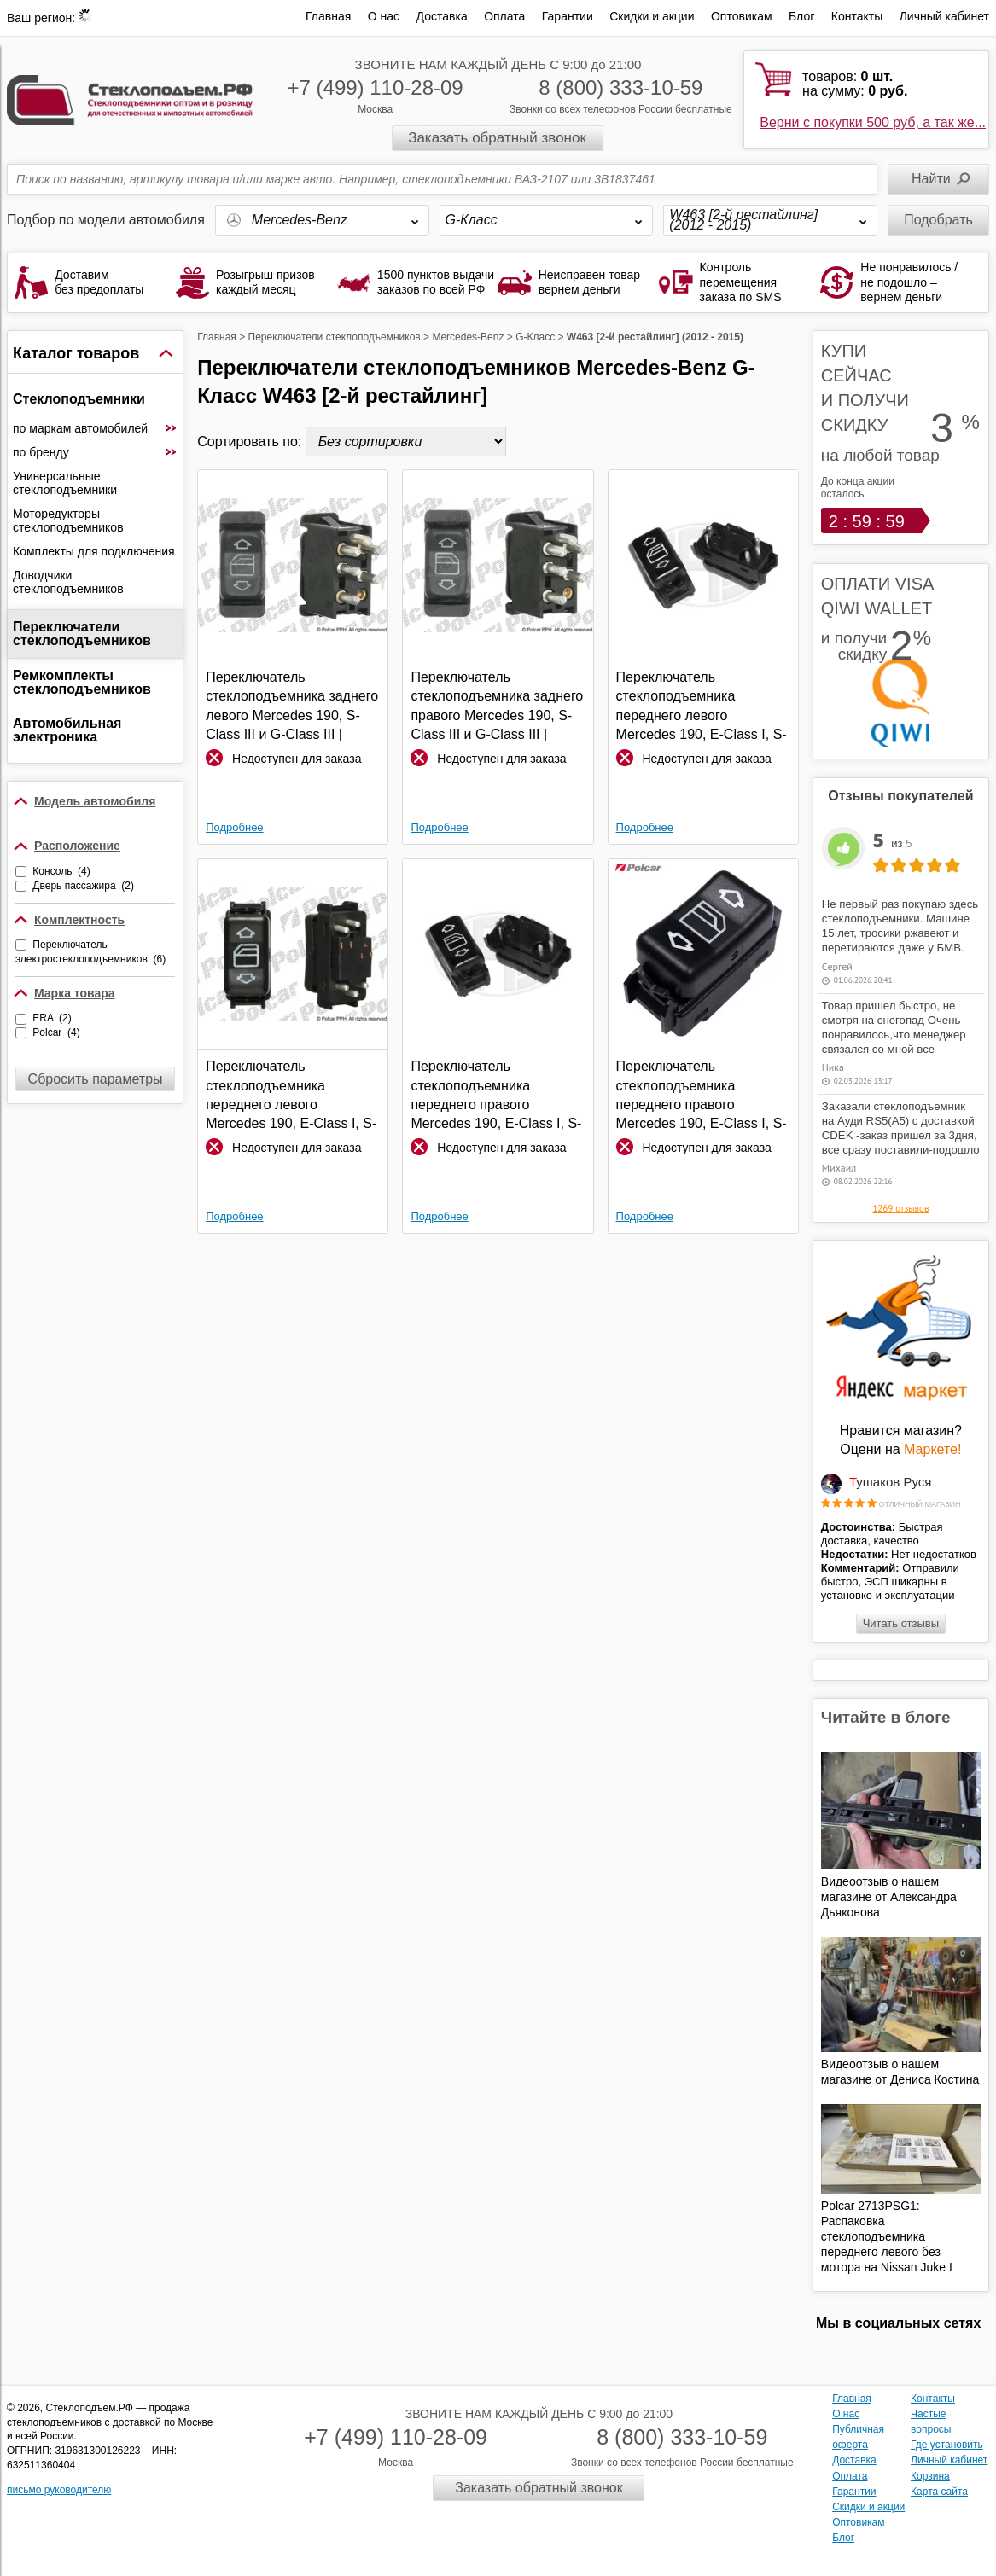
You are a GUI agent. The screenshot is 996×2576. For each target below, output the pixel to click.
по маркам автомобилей (95, 428)
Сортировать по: (251, 441)
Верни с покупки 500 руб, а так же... (873, 122)
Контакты (856, 16)
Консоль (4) (61, 871)
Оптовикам (741, 16)
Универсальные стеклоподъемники (65, 483)
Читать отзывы (901, 1623)
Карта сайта (939, 2491)
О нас (383, 16)
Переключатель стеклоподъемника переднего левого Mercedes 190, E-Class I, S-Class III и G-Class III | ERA (701, 706)
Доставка (442, 16)
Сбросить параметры (95, 1079)
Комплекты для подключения (94, 551)
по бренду (95, 452)
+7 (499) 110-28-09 (375, 87)
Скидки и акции (651, 16)
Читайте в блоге (886, 1717)
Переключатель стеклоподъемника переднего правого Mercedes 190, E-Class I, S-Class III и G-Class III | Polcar (701, 1095)
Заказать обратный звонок (497, 138)
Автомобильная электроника (67, 730)
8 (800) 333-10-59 (620, 87)
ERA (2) (51, 1018)
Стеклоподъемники (79, 399)
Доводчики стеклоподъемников (68, 582)
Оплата (504, 16)
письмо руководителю (59, 2490)
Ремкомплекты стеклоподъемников (82, 682)
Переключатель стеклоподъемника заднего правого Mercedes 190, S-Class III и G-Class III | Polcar (497, 706)
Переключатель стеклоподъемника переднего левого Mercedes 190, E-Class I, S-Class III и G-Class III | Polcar (291, 1095)
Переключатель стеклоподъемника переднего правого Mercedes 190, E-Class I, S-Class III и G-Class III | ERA (496, 1095)
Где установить (947, 2445)
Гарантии (567, 16)
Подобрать (938, 219)
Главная (328, 16)
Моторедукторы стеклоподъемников (68, 520)
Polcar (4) (55, 1032)
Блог (801, 16)
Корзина (930, 2476)
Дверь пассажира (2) (83, 886)
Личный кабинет (944, 16)
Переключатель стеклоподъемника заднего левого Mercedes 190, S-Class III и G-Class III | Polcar (292, 706)
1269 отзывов (900, 1208)
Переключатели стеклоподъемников (82, 633)
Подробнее (234, 827)
